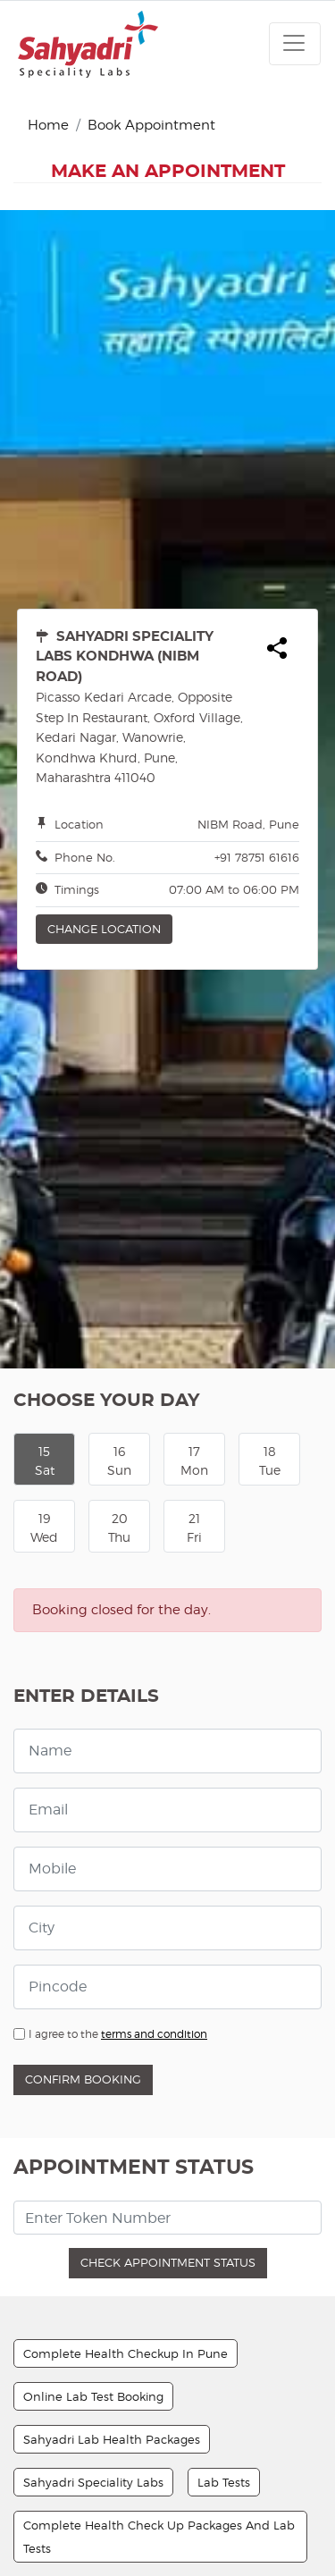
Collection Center (73, 2297)
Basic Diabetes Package (91, 2383)
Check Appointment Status (167, 1925)
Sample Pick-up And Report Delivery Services (154, 2254)
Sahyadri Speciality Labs (93, 2145)
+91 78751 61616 (256, 520)
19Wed (44, 1191)
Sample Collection (76, 2511)
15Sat (44, 1124)
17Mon (194, 1124)
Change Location (104, 592)
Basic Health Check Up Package (115, 2469)
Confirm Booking (83, 1742)
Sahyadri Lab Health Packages (111, 2102)
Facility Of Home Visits (87, 2340)
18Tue (270, 1124)
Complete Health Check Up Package (130, 2426)
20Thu (119, 1191)
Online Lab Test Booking (93, 2059)
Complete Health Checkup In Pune (125, 2016)
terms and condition (154, 1697)
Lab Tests (223, 2145)
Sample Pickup (202, 2297)
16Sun (119, 1124)
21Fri (194, 1191)
